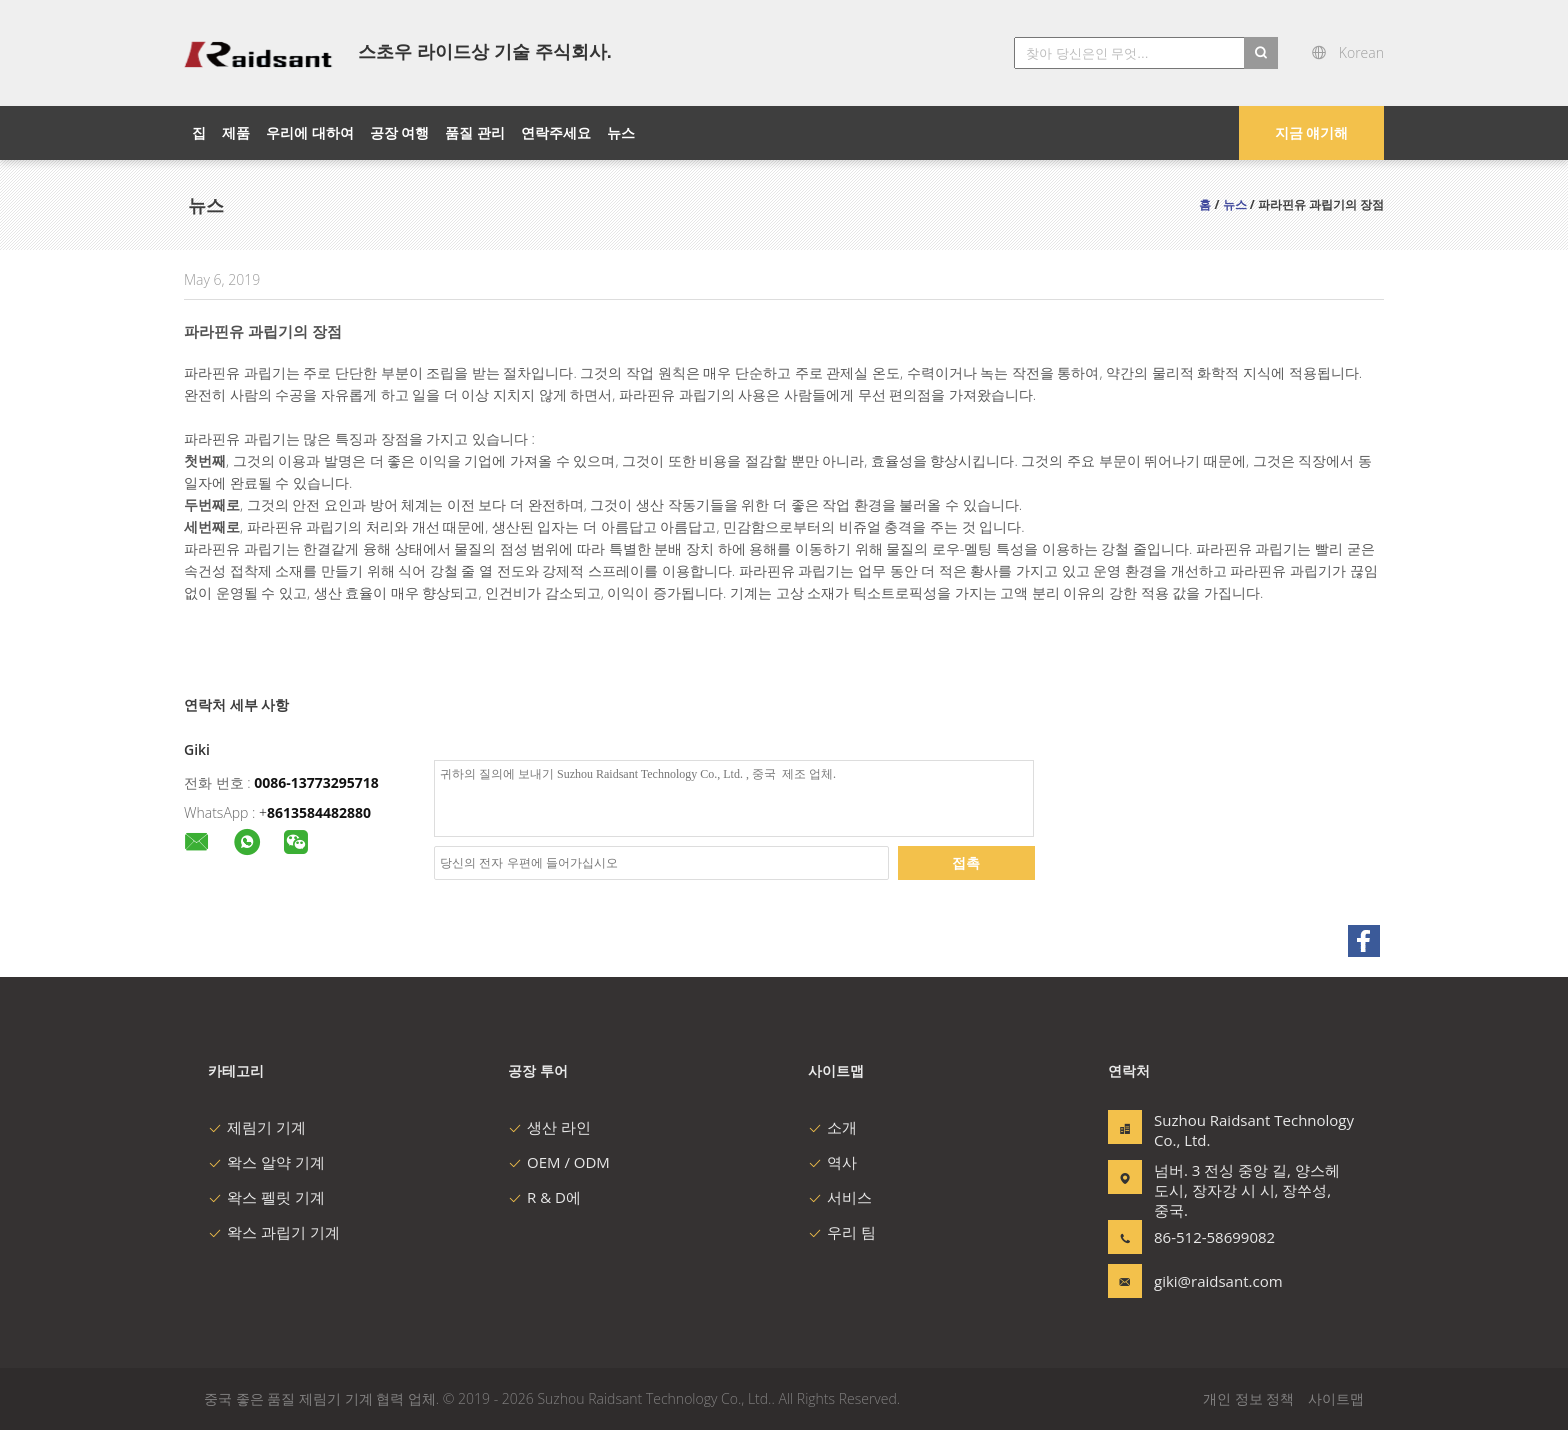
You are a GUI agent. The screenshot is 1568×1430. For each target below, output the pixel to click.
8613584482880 (319, 812)
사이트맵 (1336, 1398)
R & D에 (544, 1197)
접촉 (966, 862)
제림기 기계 (257, 1127)
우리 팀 (842, 1232)
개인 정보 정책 (1248, 1398)
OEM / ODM (559, 1162)
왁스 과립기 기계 (274, 1232)
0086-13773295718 (316, 782)
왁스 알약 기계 (266, 1162)
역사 (832, 1162)
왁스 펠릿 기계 (266, 1197)
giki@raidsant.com (1217, 1281)
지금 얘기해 (1312, 132)
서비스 (840, 1197)
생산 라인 (549, 1127)
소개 (832, 1127)
